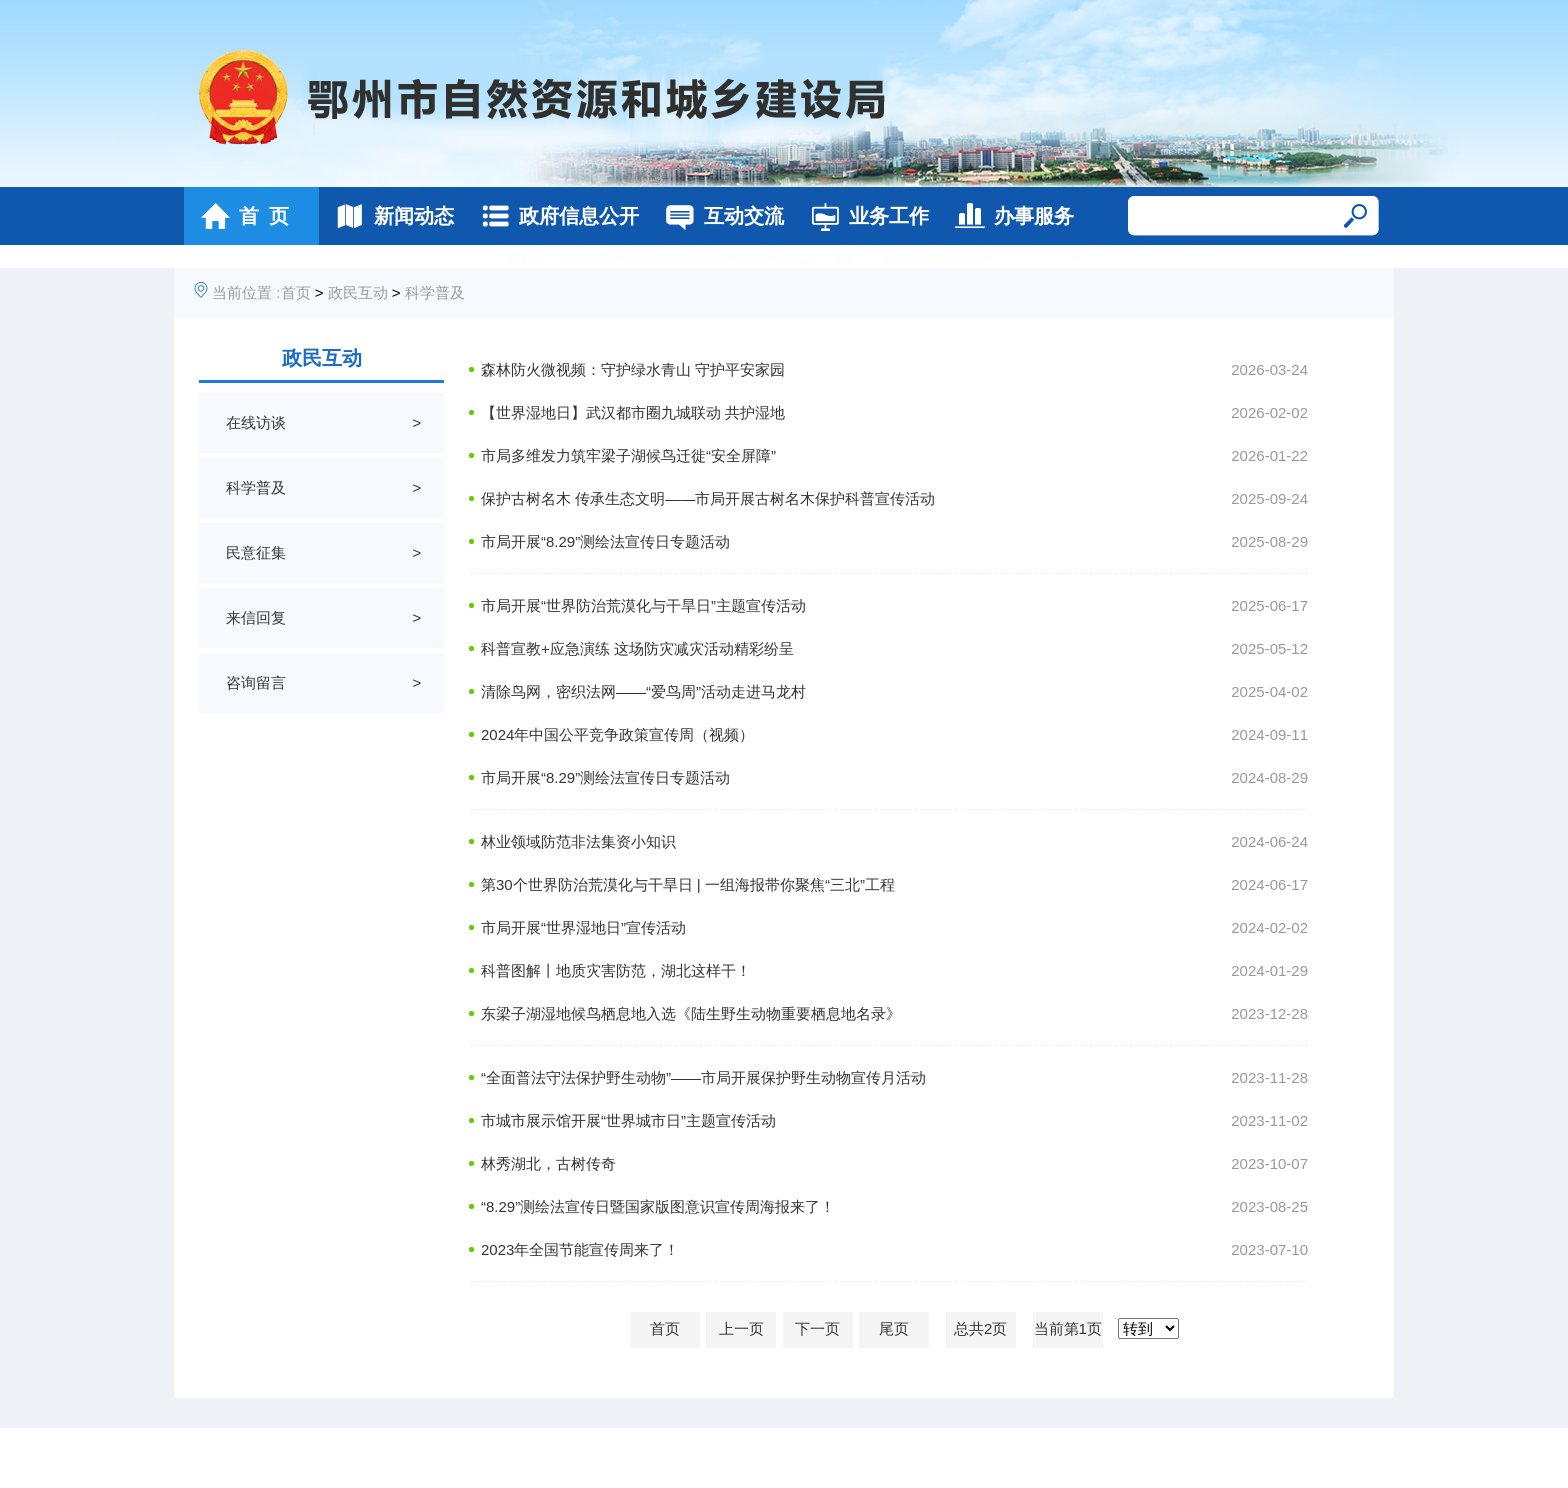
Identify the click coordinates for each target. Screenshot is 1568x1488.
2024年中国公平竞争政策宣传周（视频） (617, 734)
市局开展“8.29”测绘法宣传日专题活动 (605, 541)
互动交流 (719, 216)
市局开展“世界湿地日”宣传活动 (583, 927)
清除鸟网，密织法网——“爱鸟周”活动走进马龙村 (643, 691)
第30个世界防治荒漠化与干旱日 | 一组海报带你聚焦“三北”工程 (688, 884)
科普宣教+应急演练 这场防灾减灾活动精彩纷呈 (637, 648)
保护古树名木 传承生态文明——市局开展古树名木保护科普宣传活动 (708, 498)
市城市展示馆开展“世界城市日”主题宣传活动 (628, 1120)
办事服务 (1009, 216)
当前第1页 (1068, 1328)
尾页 (894, 1328)
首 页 (239, 216)
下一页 (817, 1328)
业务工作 (864, 216)
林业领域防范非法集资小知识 (578, 841)
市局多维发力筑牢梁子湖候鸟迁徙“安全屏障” (628, 455)
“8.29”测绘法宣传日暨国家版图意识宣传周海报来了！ (658, 1206)
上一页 (741, 1328)
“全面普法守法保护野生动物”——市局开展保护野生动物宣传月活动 (703, 1077)
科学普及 (435, 292)
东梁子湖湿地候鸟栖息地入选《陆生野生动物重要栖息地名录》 (691, 1013)
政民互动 (358, 292)
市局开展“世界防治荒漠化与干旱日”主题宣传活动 (643, 605)
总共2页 (980, 1328)
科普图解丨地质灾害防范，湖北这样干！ (616, 970)
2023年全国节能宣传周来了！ (580, 1249)
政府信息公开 (554, 216)
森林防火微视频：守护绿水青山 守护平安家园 (633, 369)
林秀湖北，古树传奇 (548, 1163)
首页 (296, 292)
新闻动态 (389, 216)
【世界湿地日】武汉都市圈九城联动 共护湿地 (633, 412)
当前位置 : (246, 292)
